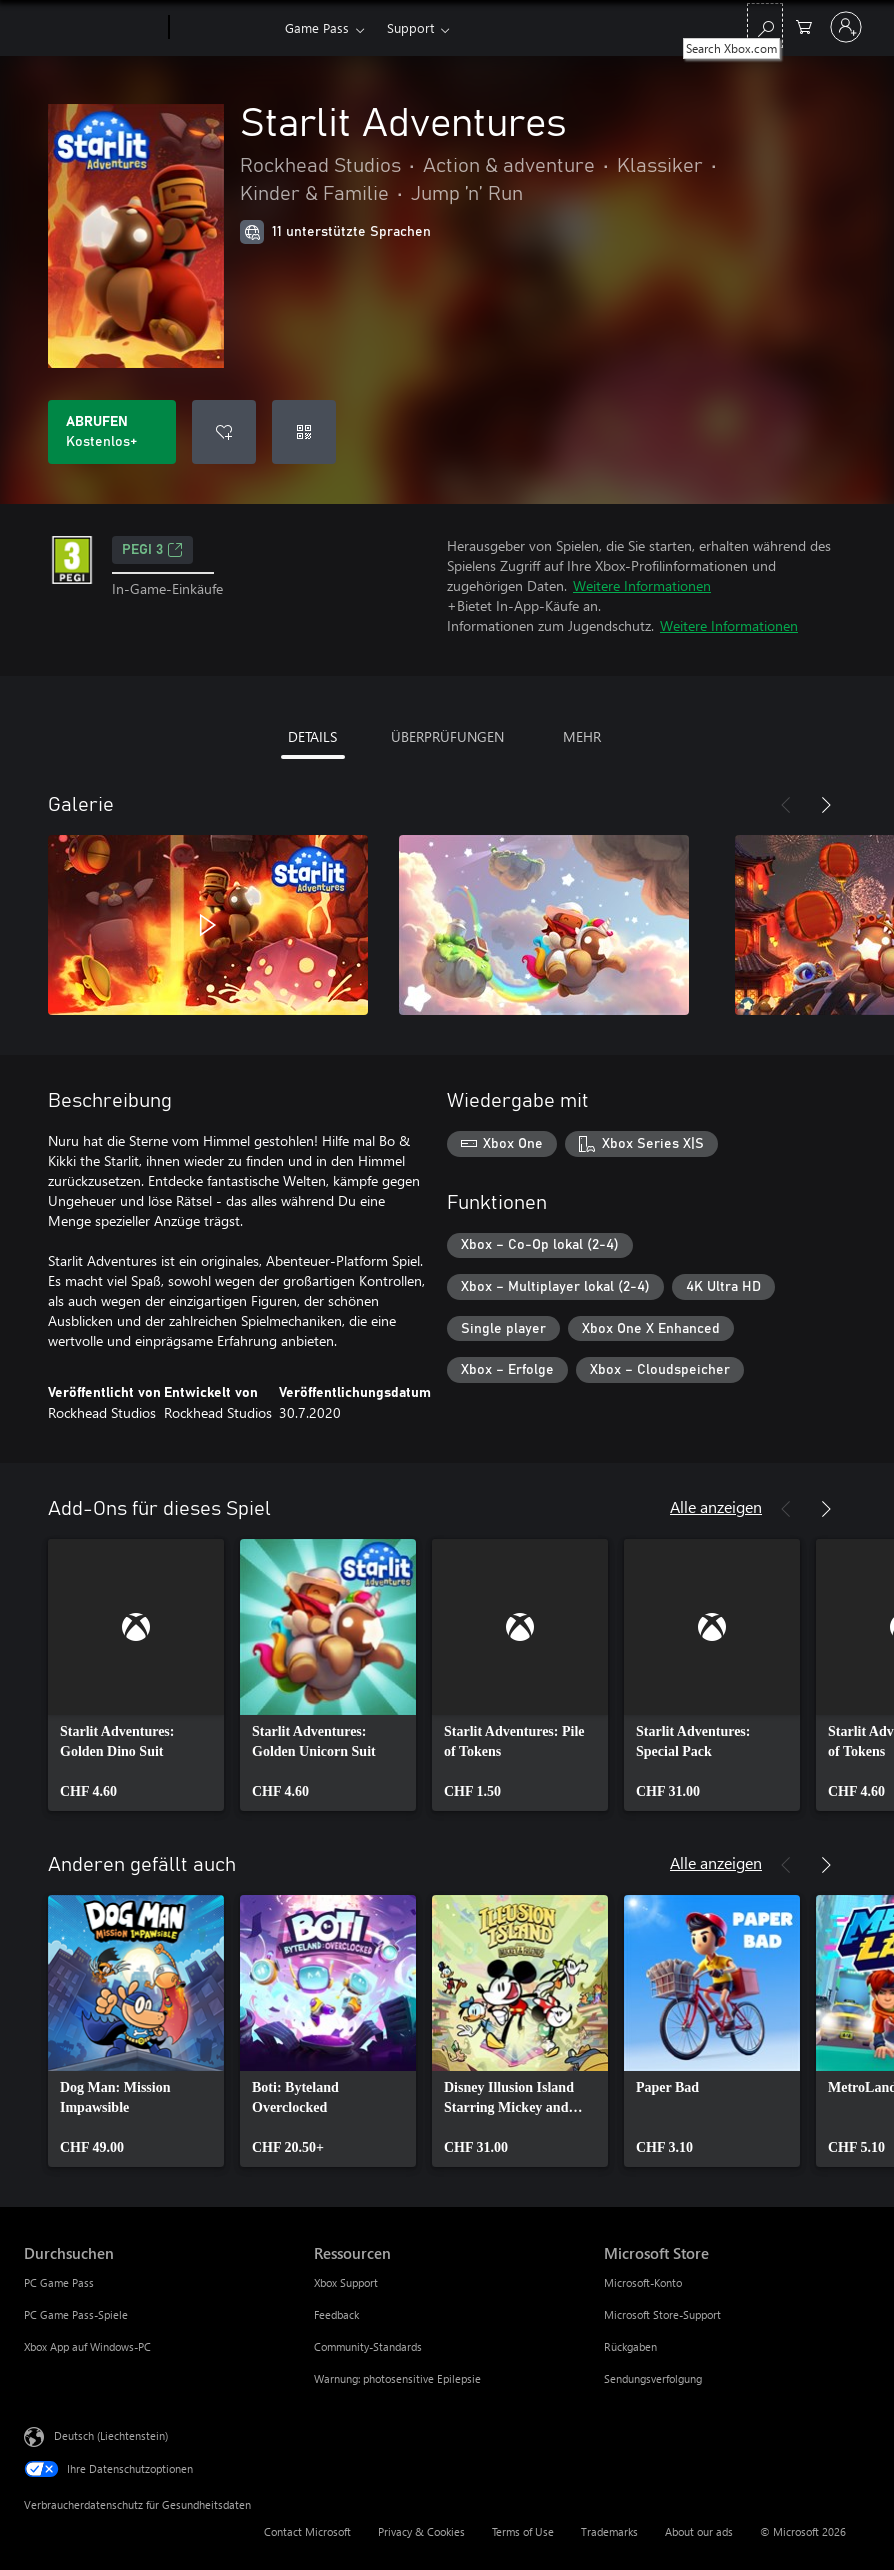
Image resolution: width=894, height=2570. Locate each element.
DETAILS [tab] (312, 736)
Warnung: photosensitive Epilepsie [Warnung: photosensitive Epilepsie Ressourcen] (397, 2378)
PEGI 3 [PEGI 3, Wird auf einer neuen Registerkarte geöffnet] (152, 550)
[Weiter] (826, 805)
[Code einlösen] (304, 432)
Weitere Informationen (642, 585)
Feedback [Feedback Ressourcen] (336, 2314)
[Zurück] (786, 805)
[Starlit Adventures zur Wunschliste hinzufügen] (224, 432)
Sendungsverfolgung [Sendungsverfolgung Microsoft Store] (653, 2378)
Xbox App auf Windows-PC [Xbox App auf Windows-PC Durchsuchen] (87, 2346)
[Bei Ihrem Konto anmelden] (846, 27)
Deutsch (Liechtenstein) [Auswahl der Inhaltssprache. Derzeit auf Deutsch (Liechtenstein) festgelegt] (111, 2435)
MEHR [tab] (582, 736)
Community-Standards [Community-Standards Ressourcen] (368, 2346)
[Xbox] (224, 28)
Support (410, 27)
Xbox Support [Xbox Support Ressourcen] (346, 2282)
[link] (136, 1675)
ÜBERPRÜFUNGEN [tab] (447, 736)
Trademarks (609, 2531)
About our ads (699, 2531)
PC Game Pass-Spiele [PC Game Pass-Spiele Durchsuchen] (76, 2314)
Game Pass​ (317, 27)
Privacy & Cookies (421, 2531)
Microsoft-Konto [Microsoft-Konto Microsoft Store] (643, 2282)
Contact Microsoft (307, 2531)
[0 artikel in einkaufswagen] (804, 25)
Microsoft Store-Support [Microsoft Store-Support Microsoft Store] (662, 2314)
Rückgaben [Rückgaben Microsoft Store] (630, 2346)
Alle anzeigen (716, 1506)
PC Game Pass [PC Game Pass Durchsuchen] (59, 2282)
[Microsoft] (92, 28)
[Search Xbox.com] (765, 25)
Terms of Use (523, 2531)
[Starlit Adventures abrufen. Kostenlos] (112, 432)
